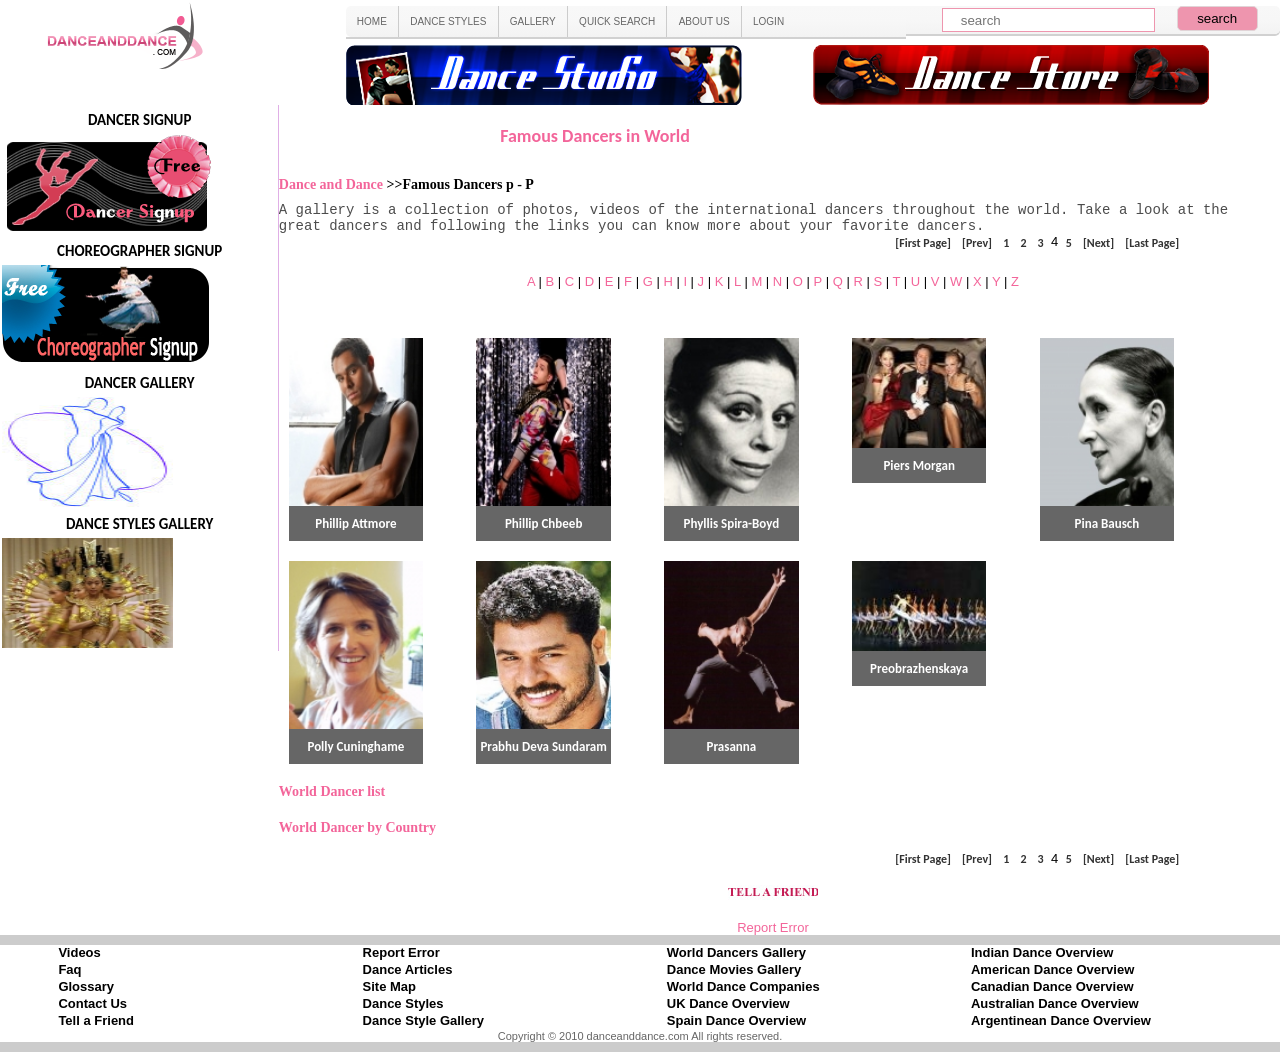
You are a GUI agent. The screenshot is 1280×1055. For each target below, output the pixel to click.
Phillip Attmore (355, 523)
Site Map (389, 986)
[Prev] (977, 242)
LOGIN (768, 21)
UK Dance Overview (728, 1003)
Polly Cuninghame (355, 746)
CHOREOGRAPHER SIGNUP (139, 251)
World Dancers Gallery (736, 952)
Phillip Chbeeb (543, 523)
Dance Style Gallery (423, 1020)
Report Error (773, 927)
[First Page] (923, 242)
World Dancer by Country (357, 827)
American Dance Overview (1052, 969)
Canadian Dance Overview (1052, 986)
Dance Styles (403, 1003)
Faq (69, 969)
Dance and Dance (333, 184)
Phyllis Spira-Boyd (732, 523)
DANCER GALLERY (140, 383)
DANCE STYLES (448, 21)
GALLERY (533, 21)
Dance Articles (408, 969)
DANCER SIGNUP (139, 120)
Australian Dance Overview (1055, 1003)
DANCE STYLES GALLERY (140, 524)
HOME (372, 21)
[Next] (1098, 242)
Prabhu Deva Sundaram (543, 746)
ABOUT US (704, 21)
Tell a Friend (96, 1020)
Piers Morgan (918, 465)
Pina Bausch (1107, 523)
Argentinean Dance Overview (1061, 1020)
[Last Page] (1152, 242)
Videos (79, 952)
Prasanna (732, 746)
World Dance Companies (743, 986)
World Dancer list (332, 791)
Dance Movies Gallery (734, 969)
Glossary (86, 986)
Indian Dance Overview (1042, 952)
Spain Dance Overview (736, 1020)
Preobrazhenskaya (919, 668)
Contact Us (92, 1003)
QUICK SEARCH (617, 21)
